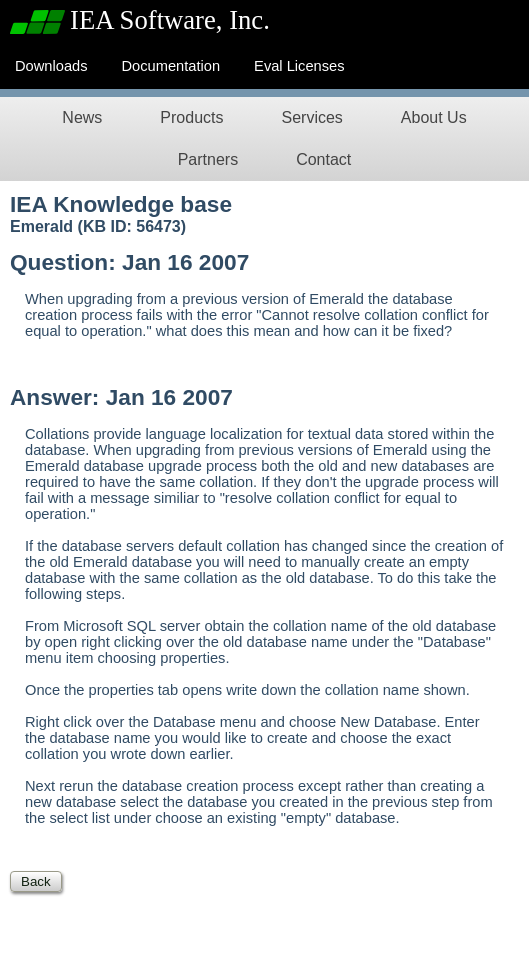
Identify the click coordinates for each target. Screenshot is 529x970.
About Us (434, 117)
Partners (208, 159)
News (82, 117)
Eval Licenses (299, 66)
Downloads (51, 66)
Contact (323, 159)
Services (311, 117)
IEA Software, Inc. (170, 20)
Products (191, 117)
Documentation (171, 66)
